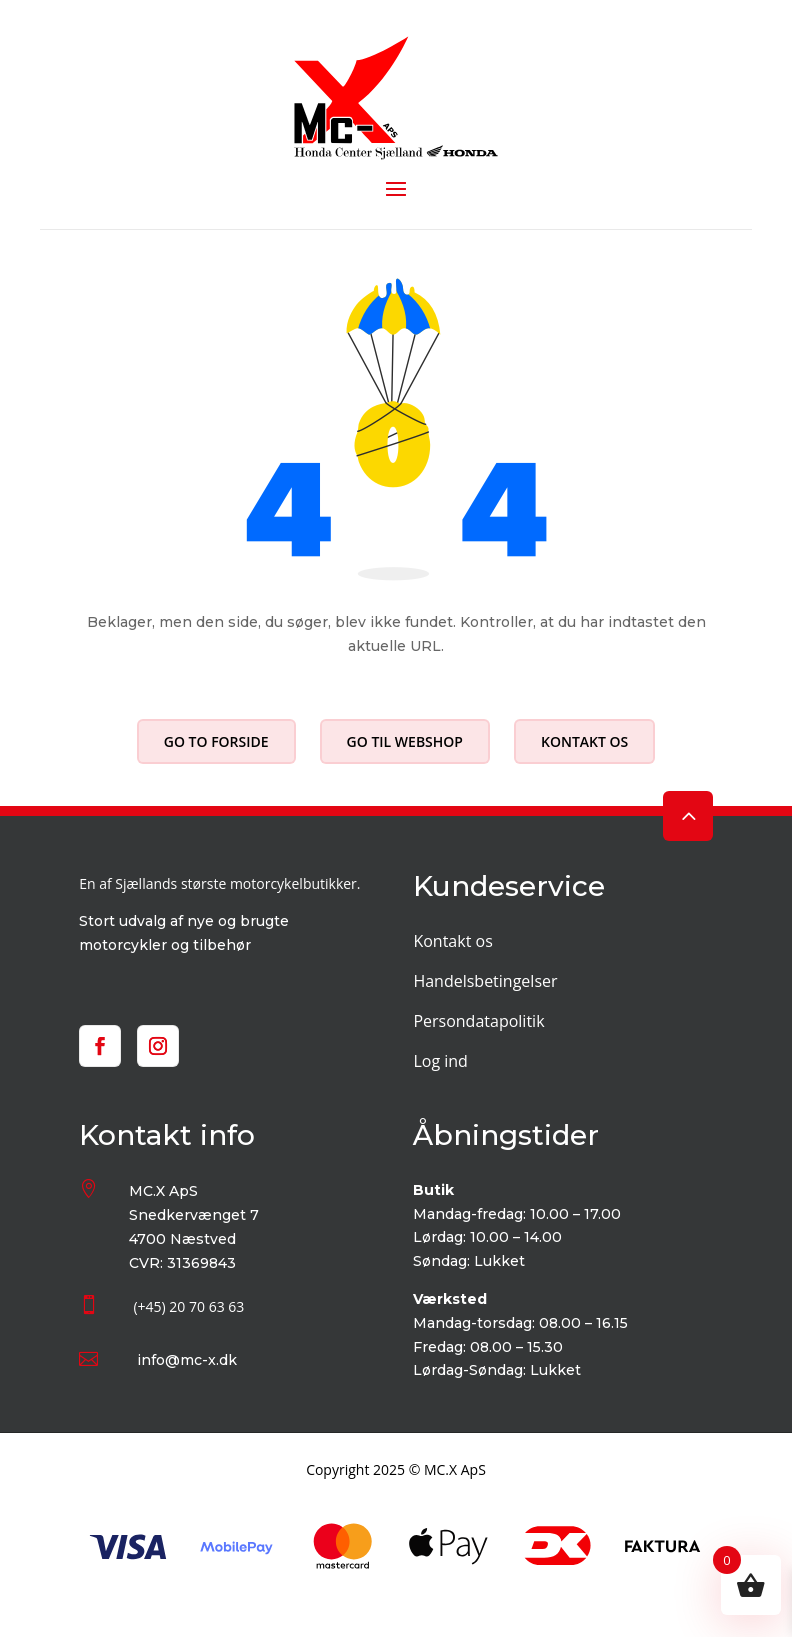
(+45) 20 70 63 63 (188, 1306)
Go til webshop (405, 741)
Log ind (440, 1061)
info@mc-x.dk (187, 1360)
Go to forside (216, 741)
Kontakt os (584, 741)
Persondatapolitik (478, 1021)
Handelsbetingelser (485, 981)
